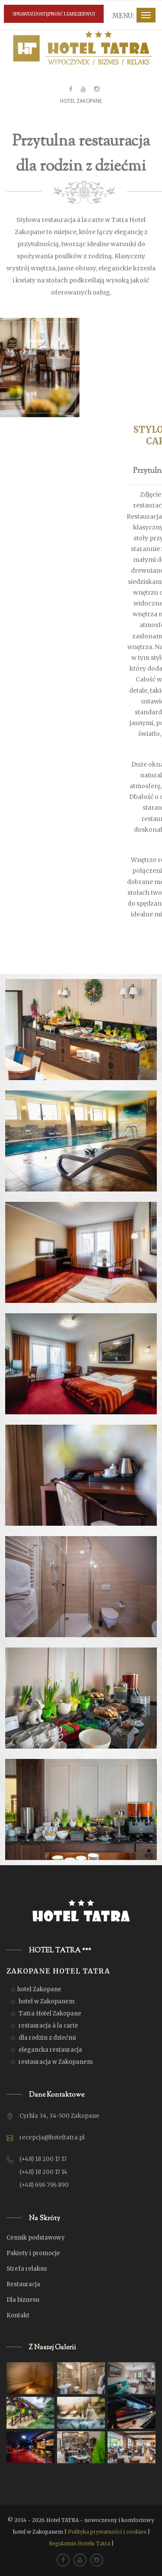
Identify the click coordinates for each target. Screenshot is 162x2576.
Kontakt (17, 2315)
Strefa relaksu (26, 2268)
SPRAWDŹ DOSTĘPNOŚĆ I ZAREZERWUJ (54, 14)
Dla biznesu (22, 2300)
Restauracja (23, 2284)
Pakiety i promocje (33, 2253)
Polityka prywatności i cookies (107, 2531)
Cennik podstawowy (35, 2237)
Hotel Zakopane (81, 101)
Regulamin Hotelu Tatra (79, 2543)
